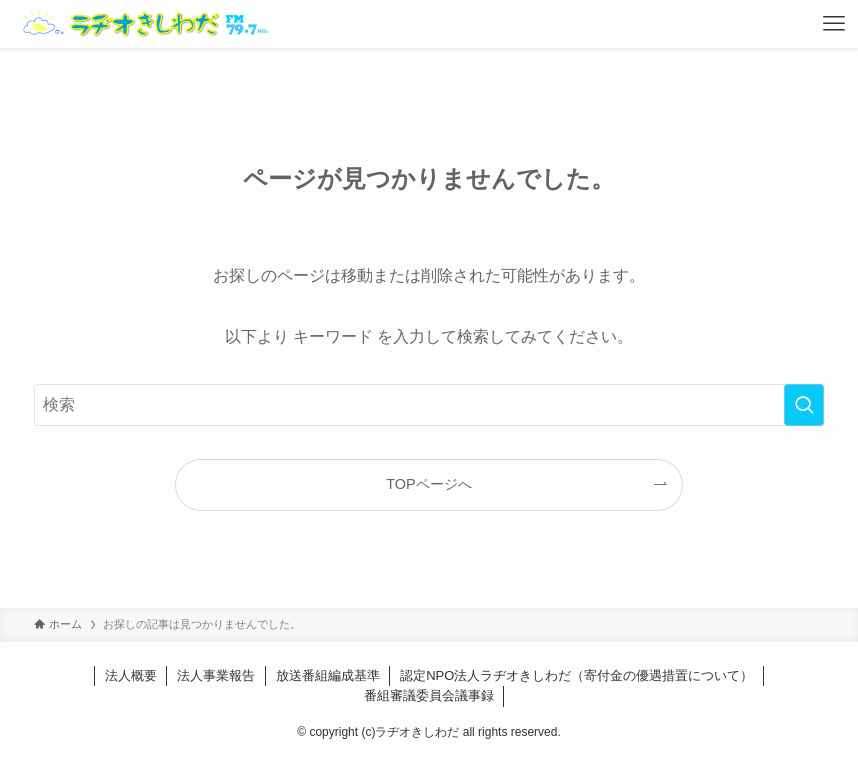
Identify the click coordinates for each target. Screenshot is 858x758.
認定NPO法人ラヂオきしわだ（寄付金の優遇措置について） (576, 675)
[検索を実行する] (804, 405)
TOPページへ (428, 484)
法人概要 (131, 675)
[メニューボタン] (834, 24)
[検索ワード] (428, 405)
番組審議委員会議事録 (429, 695)
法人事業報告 (216, 675)
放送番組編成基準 (328, 675)
